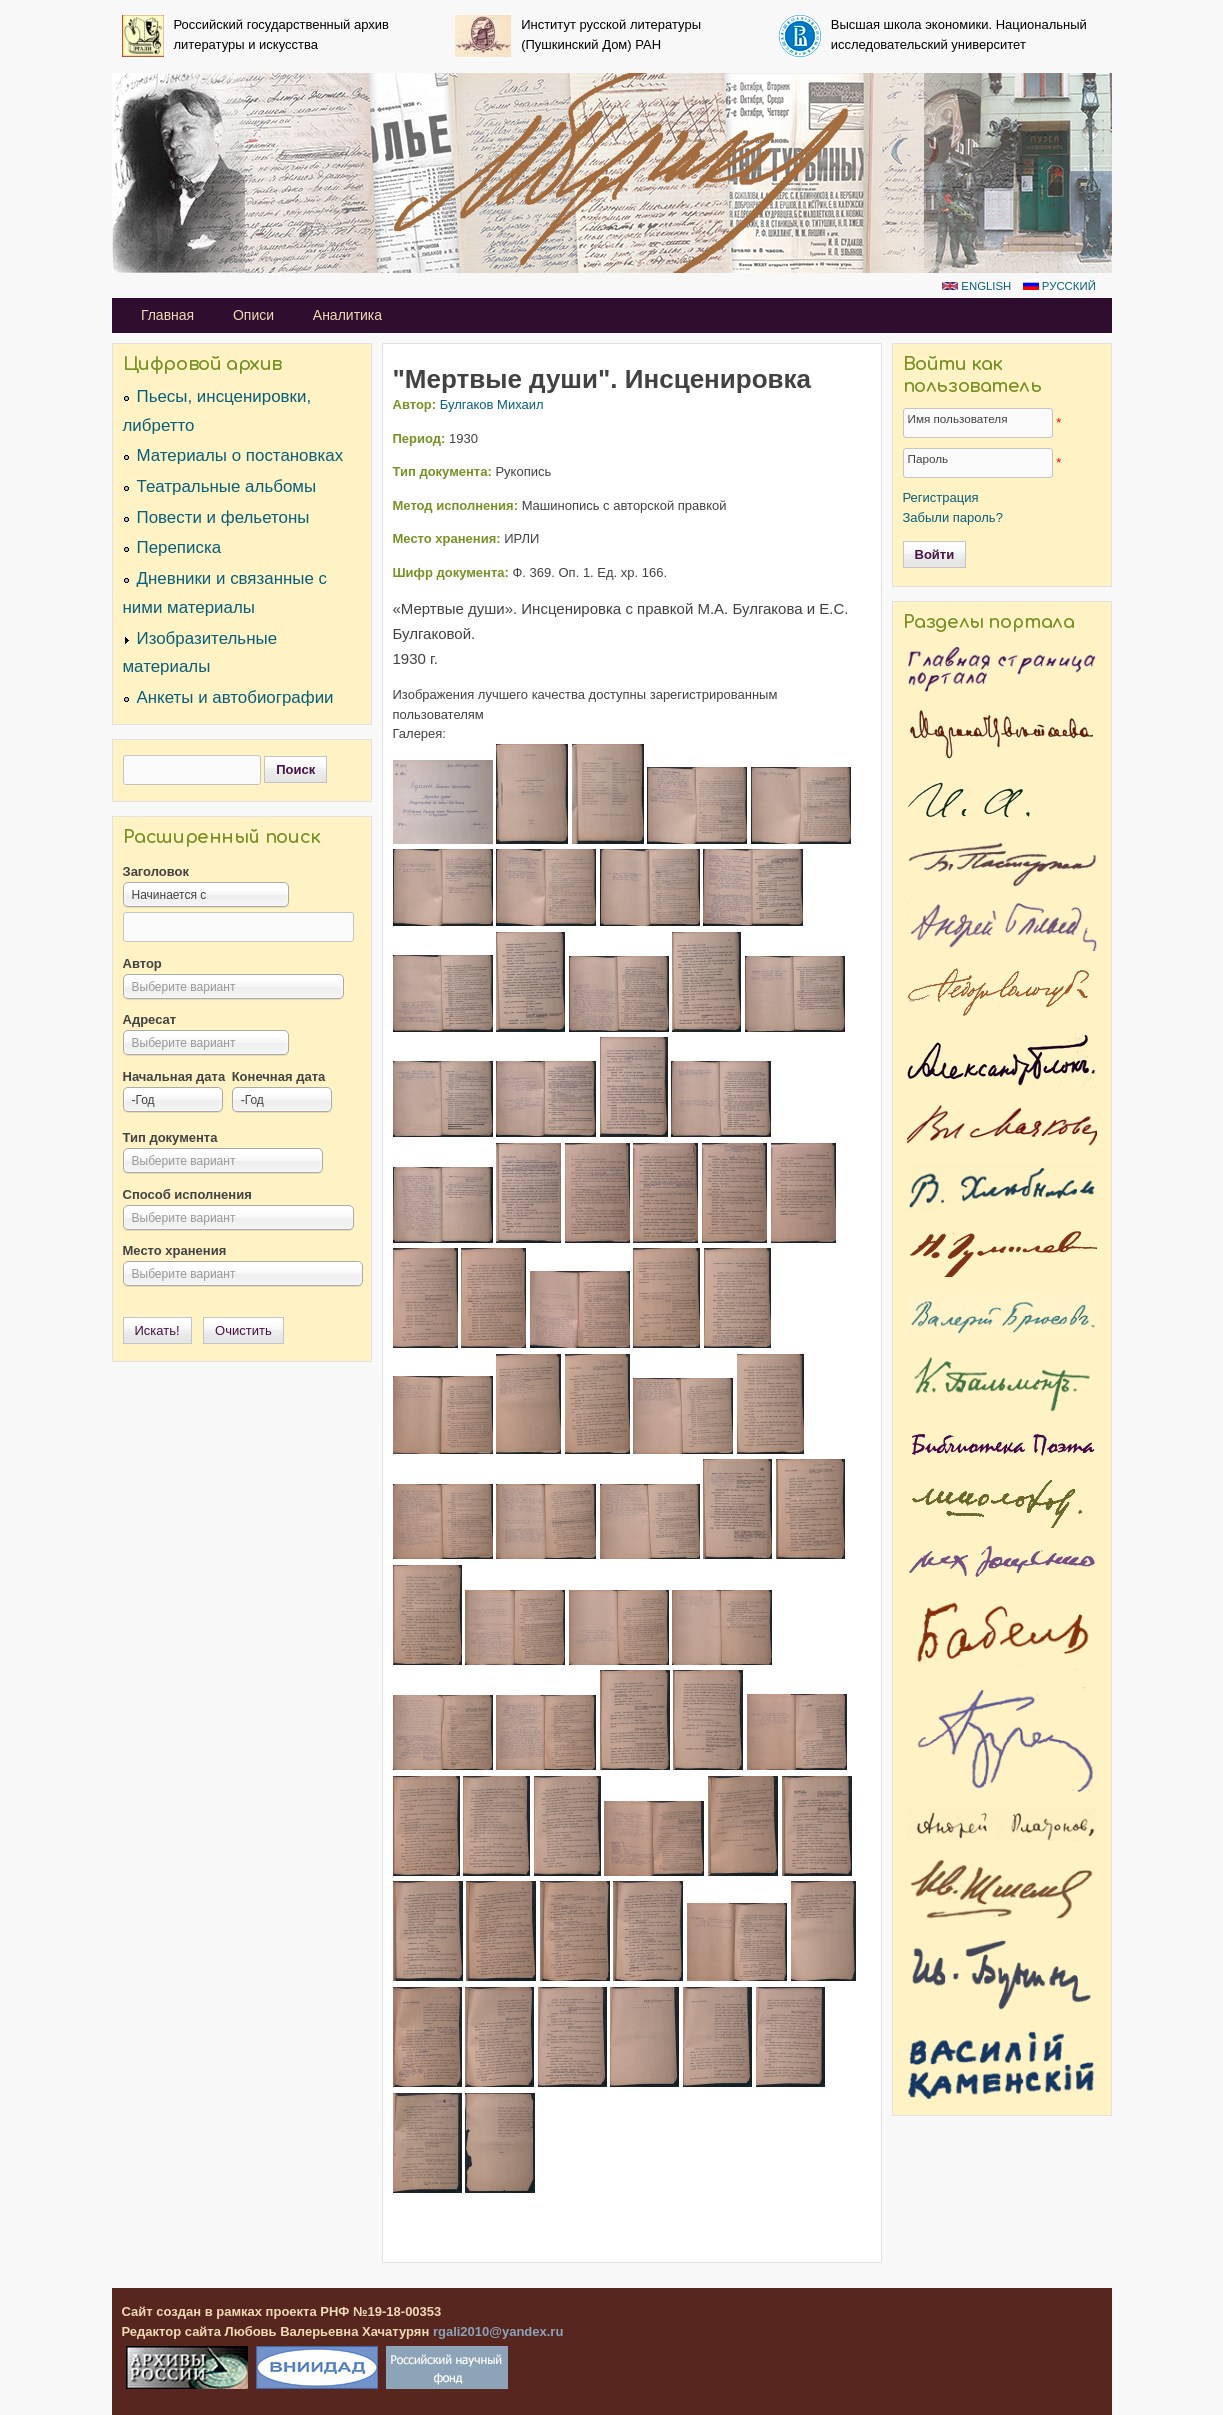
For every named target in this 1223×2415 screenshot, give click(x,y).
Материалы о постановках (240, 455)
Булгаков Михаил (492, 404)
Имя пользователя (958, 418)
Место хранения (175, 1250)
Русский (1059, 286)
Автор (142, 963)
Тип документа (170, 1137)
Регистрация (941, 497)
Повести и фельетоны (223, 517)
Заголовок (156, 871)
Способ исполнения (187, 1194)
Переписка (179, 547)
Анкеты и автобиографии (235, 697)
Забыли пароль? (953, 517)
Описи (253, 315)
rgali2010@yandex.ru (498, 2331)
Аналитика (347, 315)
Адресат (150, 1019)
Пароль (928, 458)
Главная (167, 315)
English (976, 286)
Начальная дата (174, 1076)
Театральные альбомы (227, 486)
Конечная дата (279, 1076)
